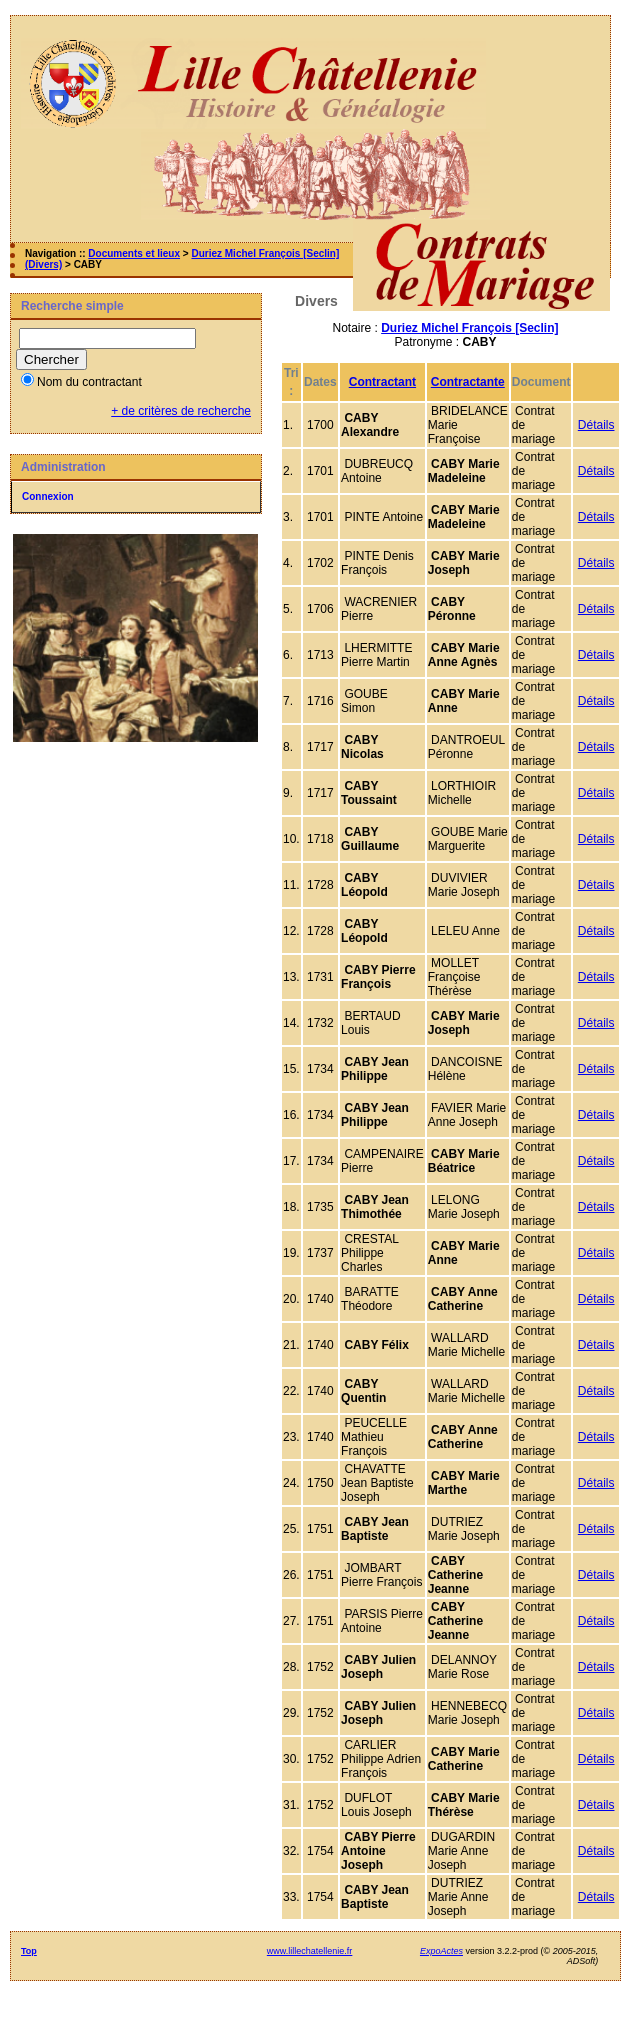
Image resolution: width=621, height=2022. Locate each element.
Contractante (468, 382)
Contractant (382, 382)
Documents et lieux (134, 253)
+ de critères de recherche (181, 411)
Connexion (48, 496)
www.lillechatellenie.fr (310, 1951)
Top (29, 1951)
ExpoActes (441, 1951)
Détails (596, 425)
